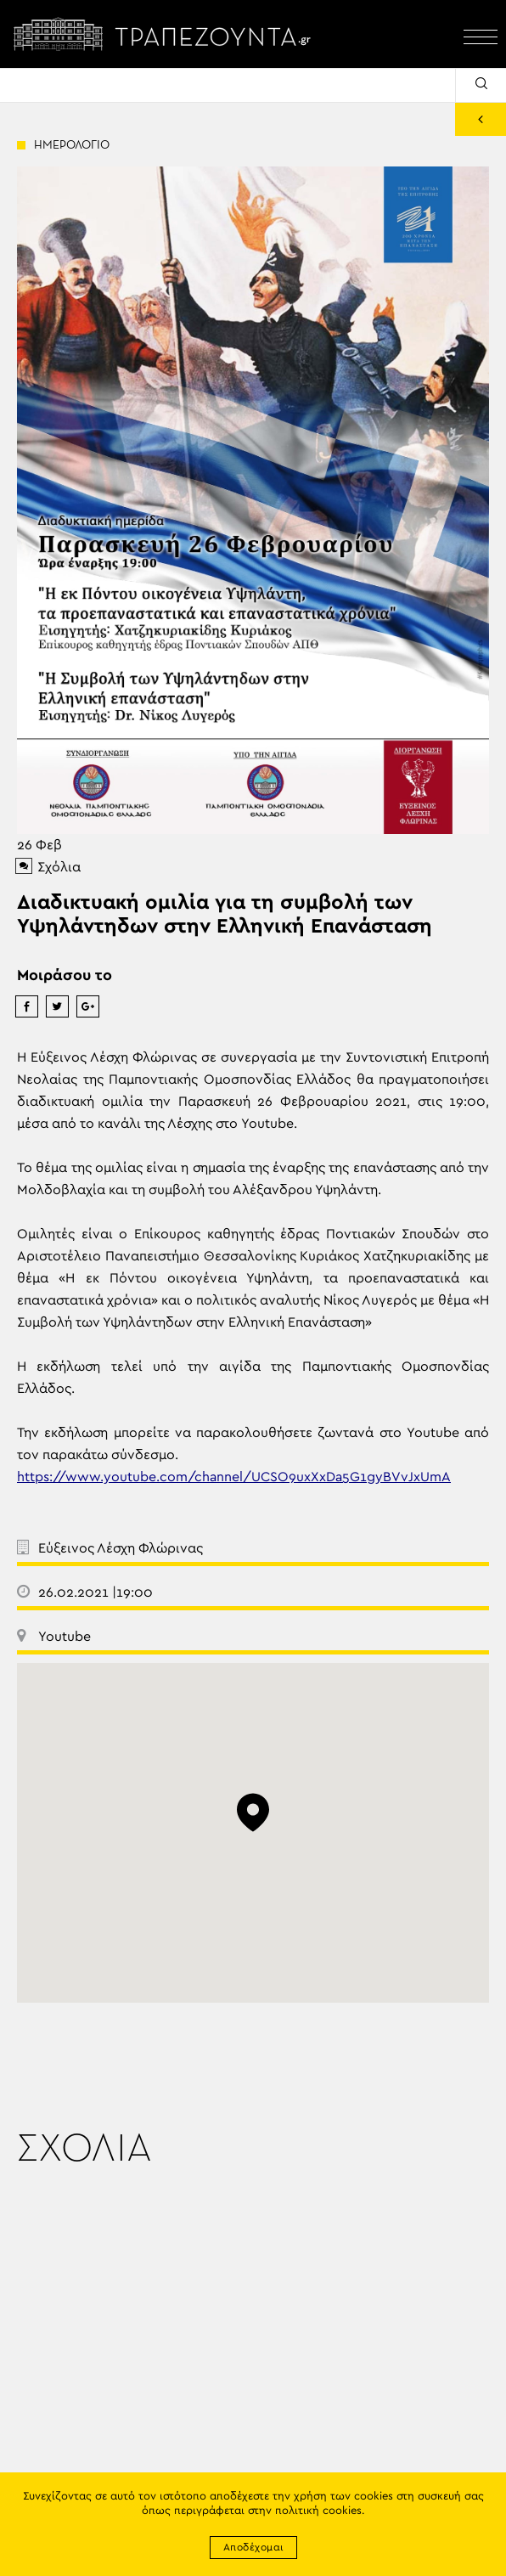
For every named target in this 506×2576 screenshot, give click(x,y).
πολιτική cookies (318, 2511)
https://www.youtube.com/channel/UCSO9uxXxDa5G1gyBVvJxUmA (234, 1477)
